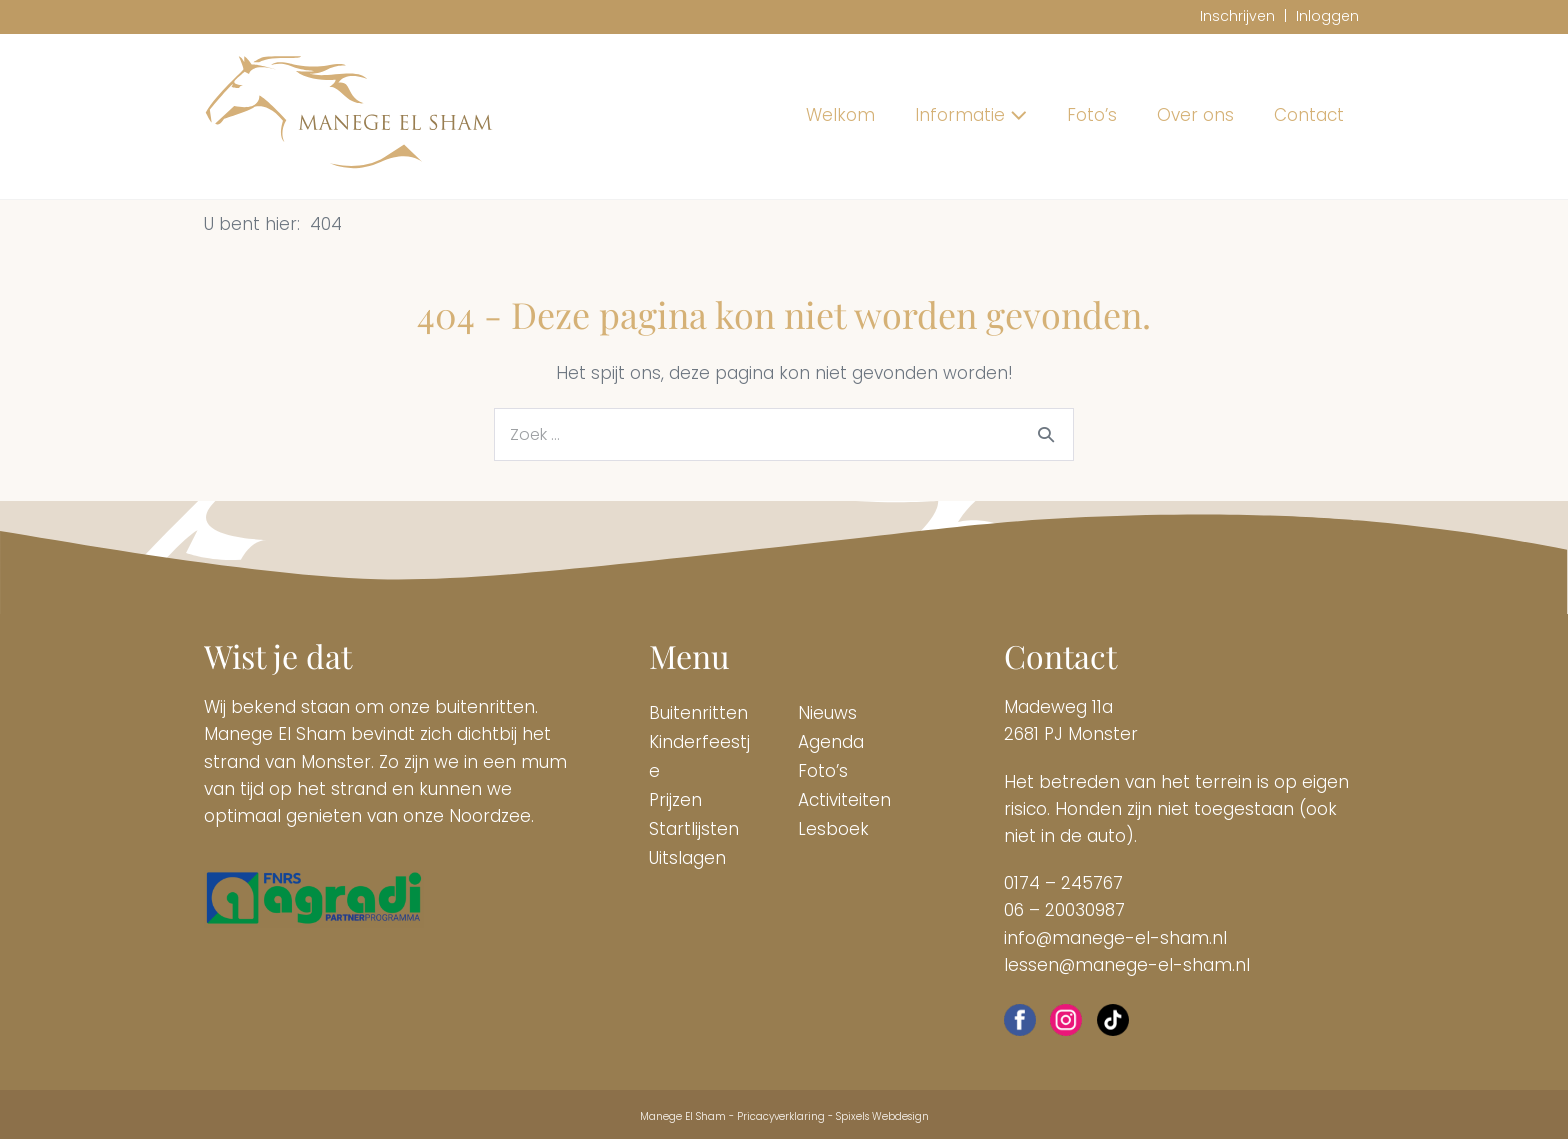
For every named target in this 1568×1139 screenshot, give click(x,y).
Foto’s (1092, 115)
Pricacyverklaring (781, 1116)
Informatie (971, 115)
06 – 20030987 (1064, 910)
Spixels (852, 1116)
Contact (1309, 115)
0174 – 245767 (1063, 883)
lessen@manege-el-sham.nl (1127, 965)
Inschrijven (1237, 16)
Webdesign (900, 1116)
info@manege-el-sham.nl (1115, 938)
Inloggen (1327, 16)
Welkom (840, 115)
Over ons (1195, 115)
